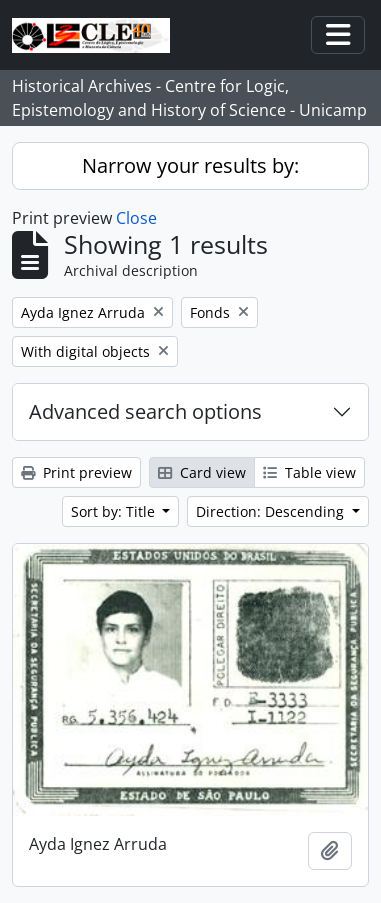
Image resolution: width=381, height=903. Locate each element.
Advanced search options (145, 411)
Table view (309, 472)
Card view (202, 472)
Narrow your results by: (190, 165)
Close (136, 218)
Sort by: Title (115, 511)
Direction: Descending (272, 511)
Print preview (76, 472)
